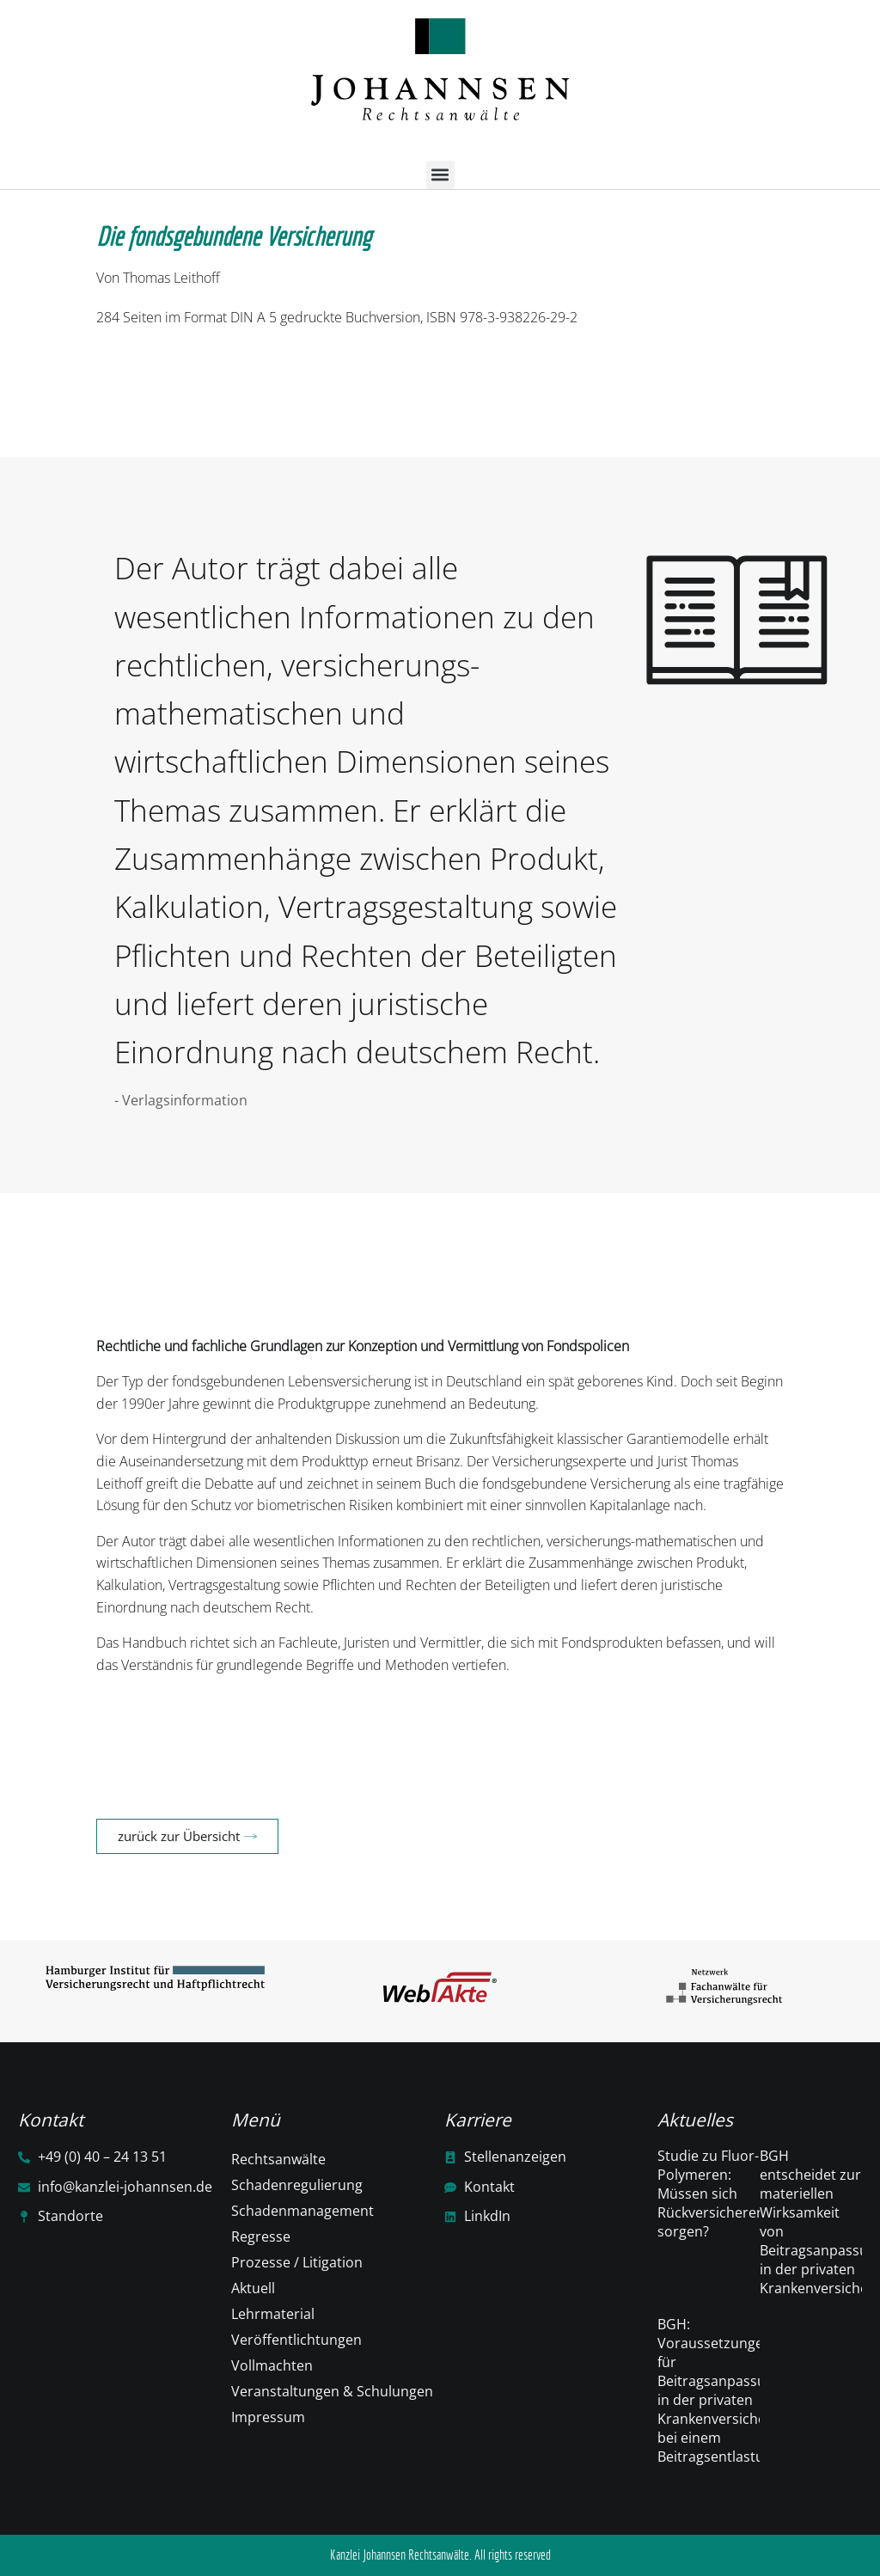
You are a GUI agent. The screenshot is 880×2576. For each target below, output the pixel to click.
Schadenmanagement (302, 2210)
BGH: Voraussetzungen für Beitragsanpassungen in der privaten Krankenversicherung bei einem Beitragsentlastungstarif (735, 2390)
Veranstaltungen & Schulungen (332, 2391)
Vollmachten (272, 2365)
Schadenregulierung (297, 2184)
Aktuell (253, 2288)
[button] (440, 175)
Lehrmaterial (273, 2313)
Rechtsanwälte (278, 2159)
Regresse (260, 2236)
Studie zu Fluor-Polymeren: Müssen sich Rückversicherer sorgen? (709, 2193)
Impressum (268, 2417)
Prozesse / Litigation (297, 2262)
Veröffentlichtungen (296, 2339)
